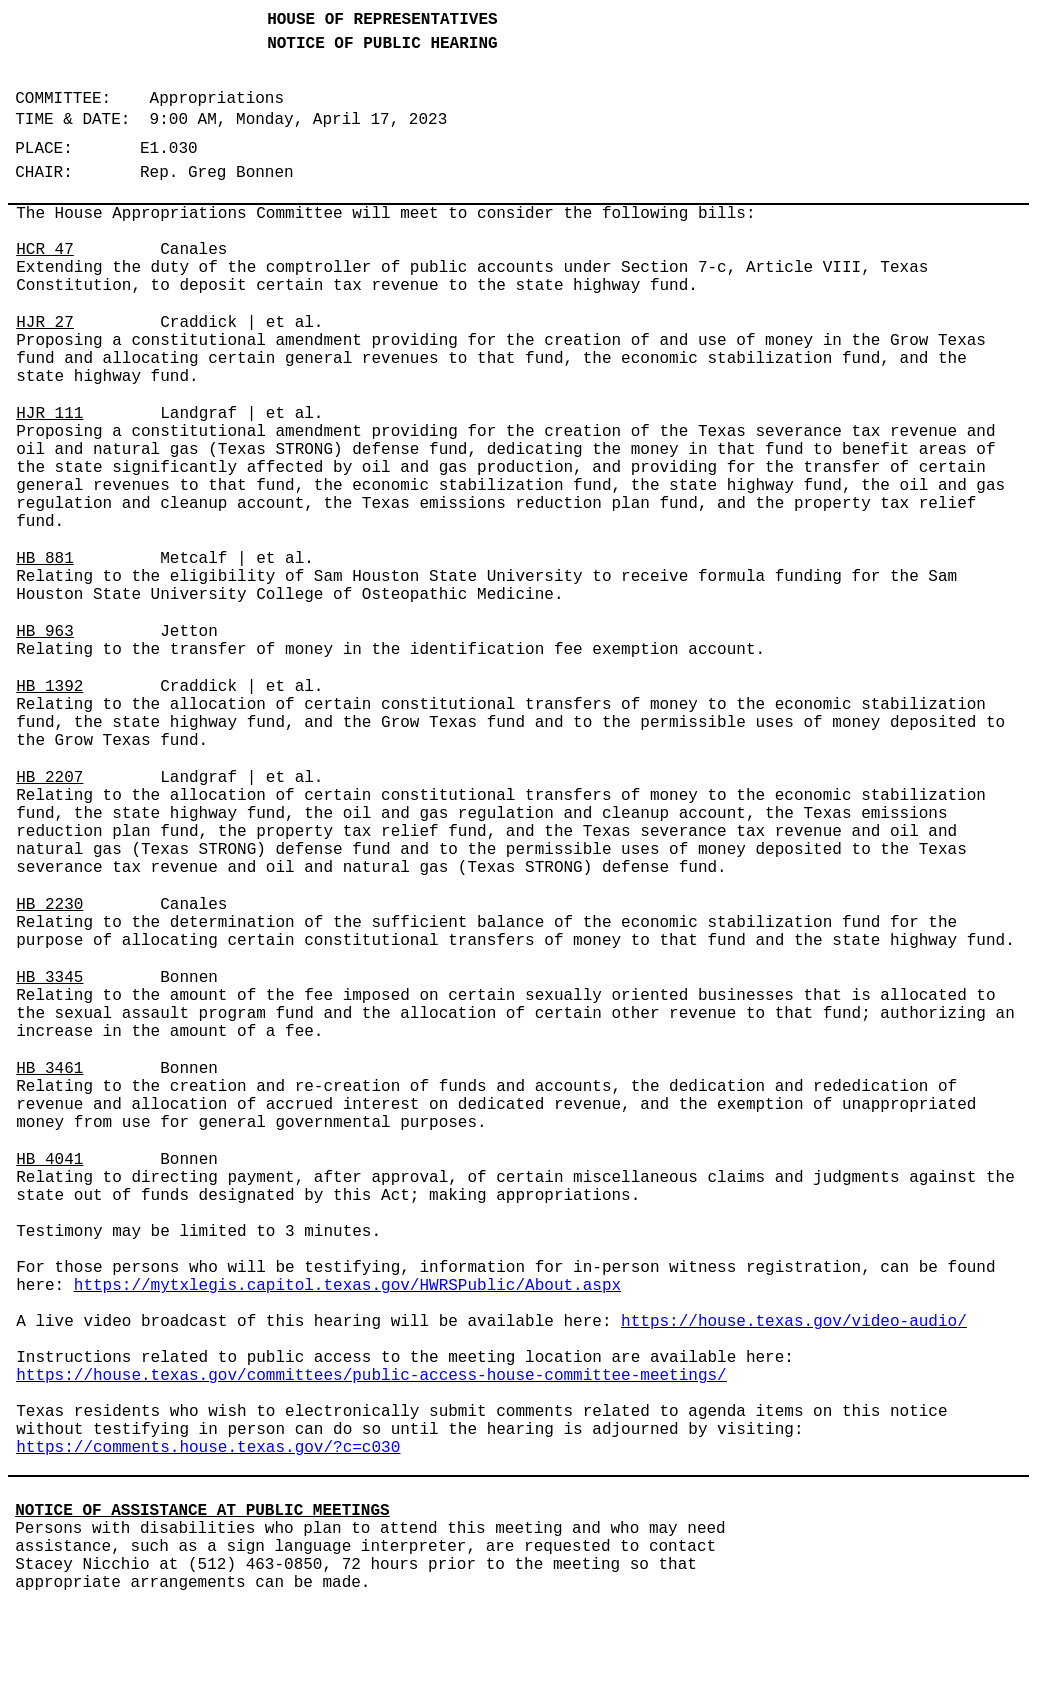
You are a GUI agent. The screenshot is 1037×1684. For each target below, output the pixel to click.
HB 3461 (49, 1069)
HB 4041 (49, 1160)
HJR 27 (45, 323)
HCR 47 (45, 250)
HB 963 (45, 632)
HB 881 (45, 559)
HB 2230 (49, 905)
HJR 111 (49, 414)
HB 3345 (49, 978)
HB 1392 (49, 687)
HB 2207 (49, 778)
